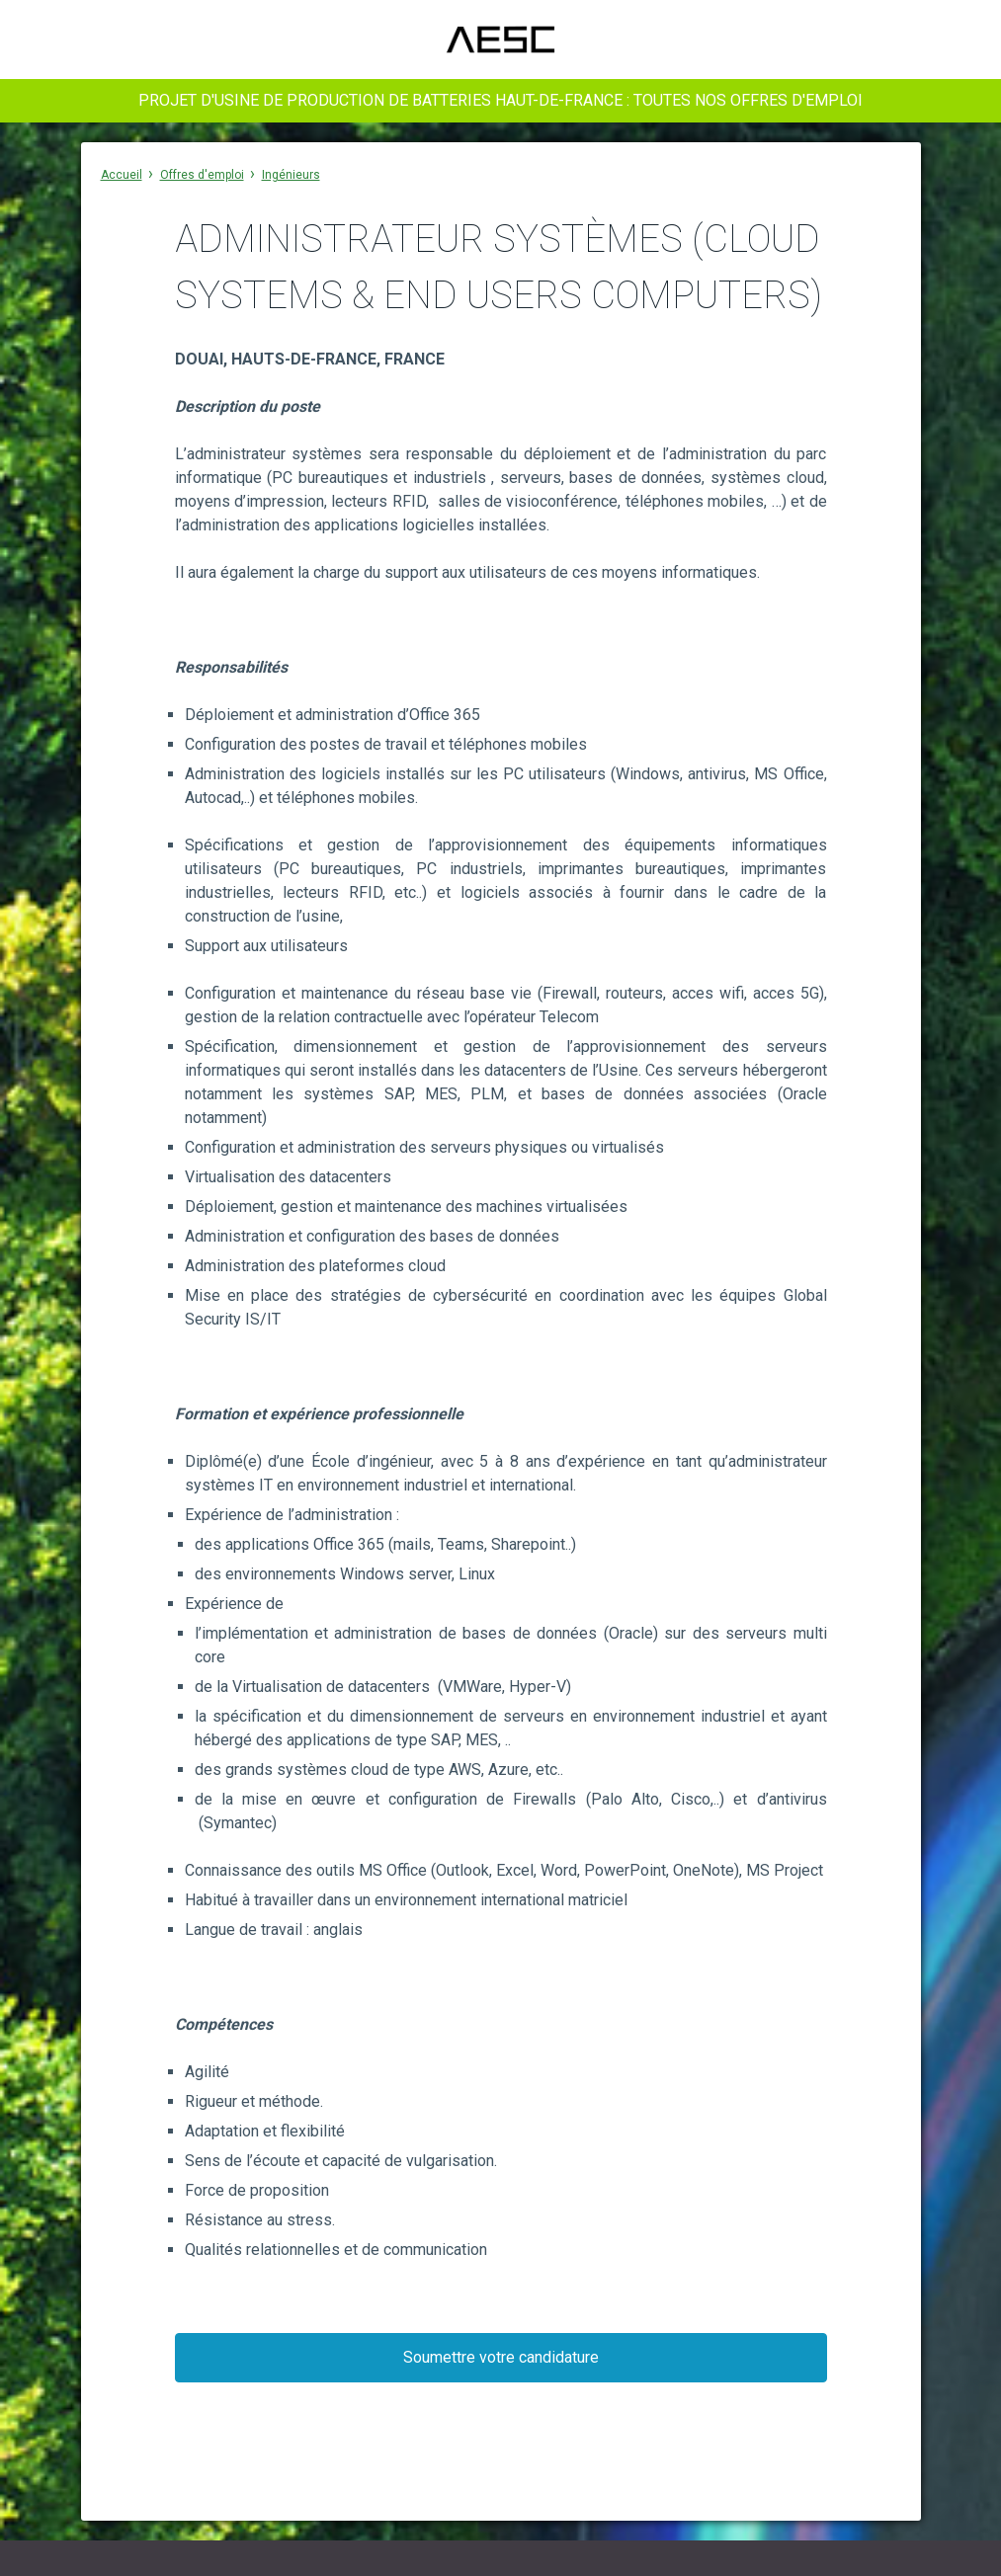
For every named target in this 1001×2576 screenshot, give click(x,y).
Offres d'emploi (202, 175)
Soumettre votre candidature (501, 2357)
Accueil (121, 175)
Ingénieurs (291, 175)
